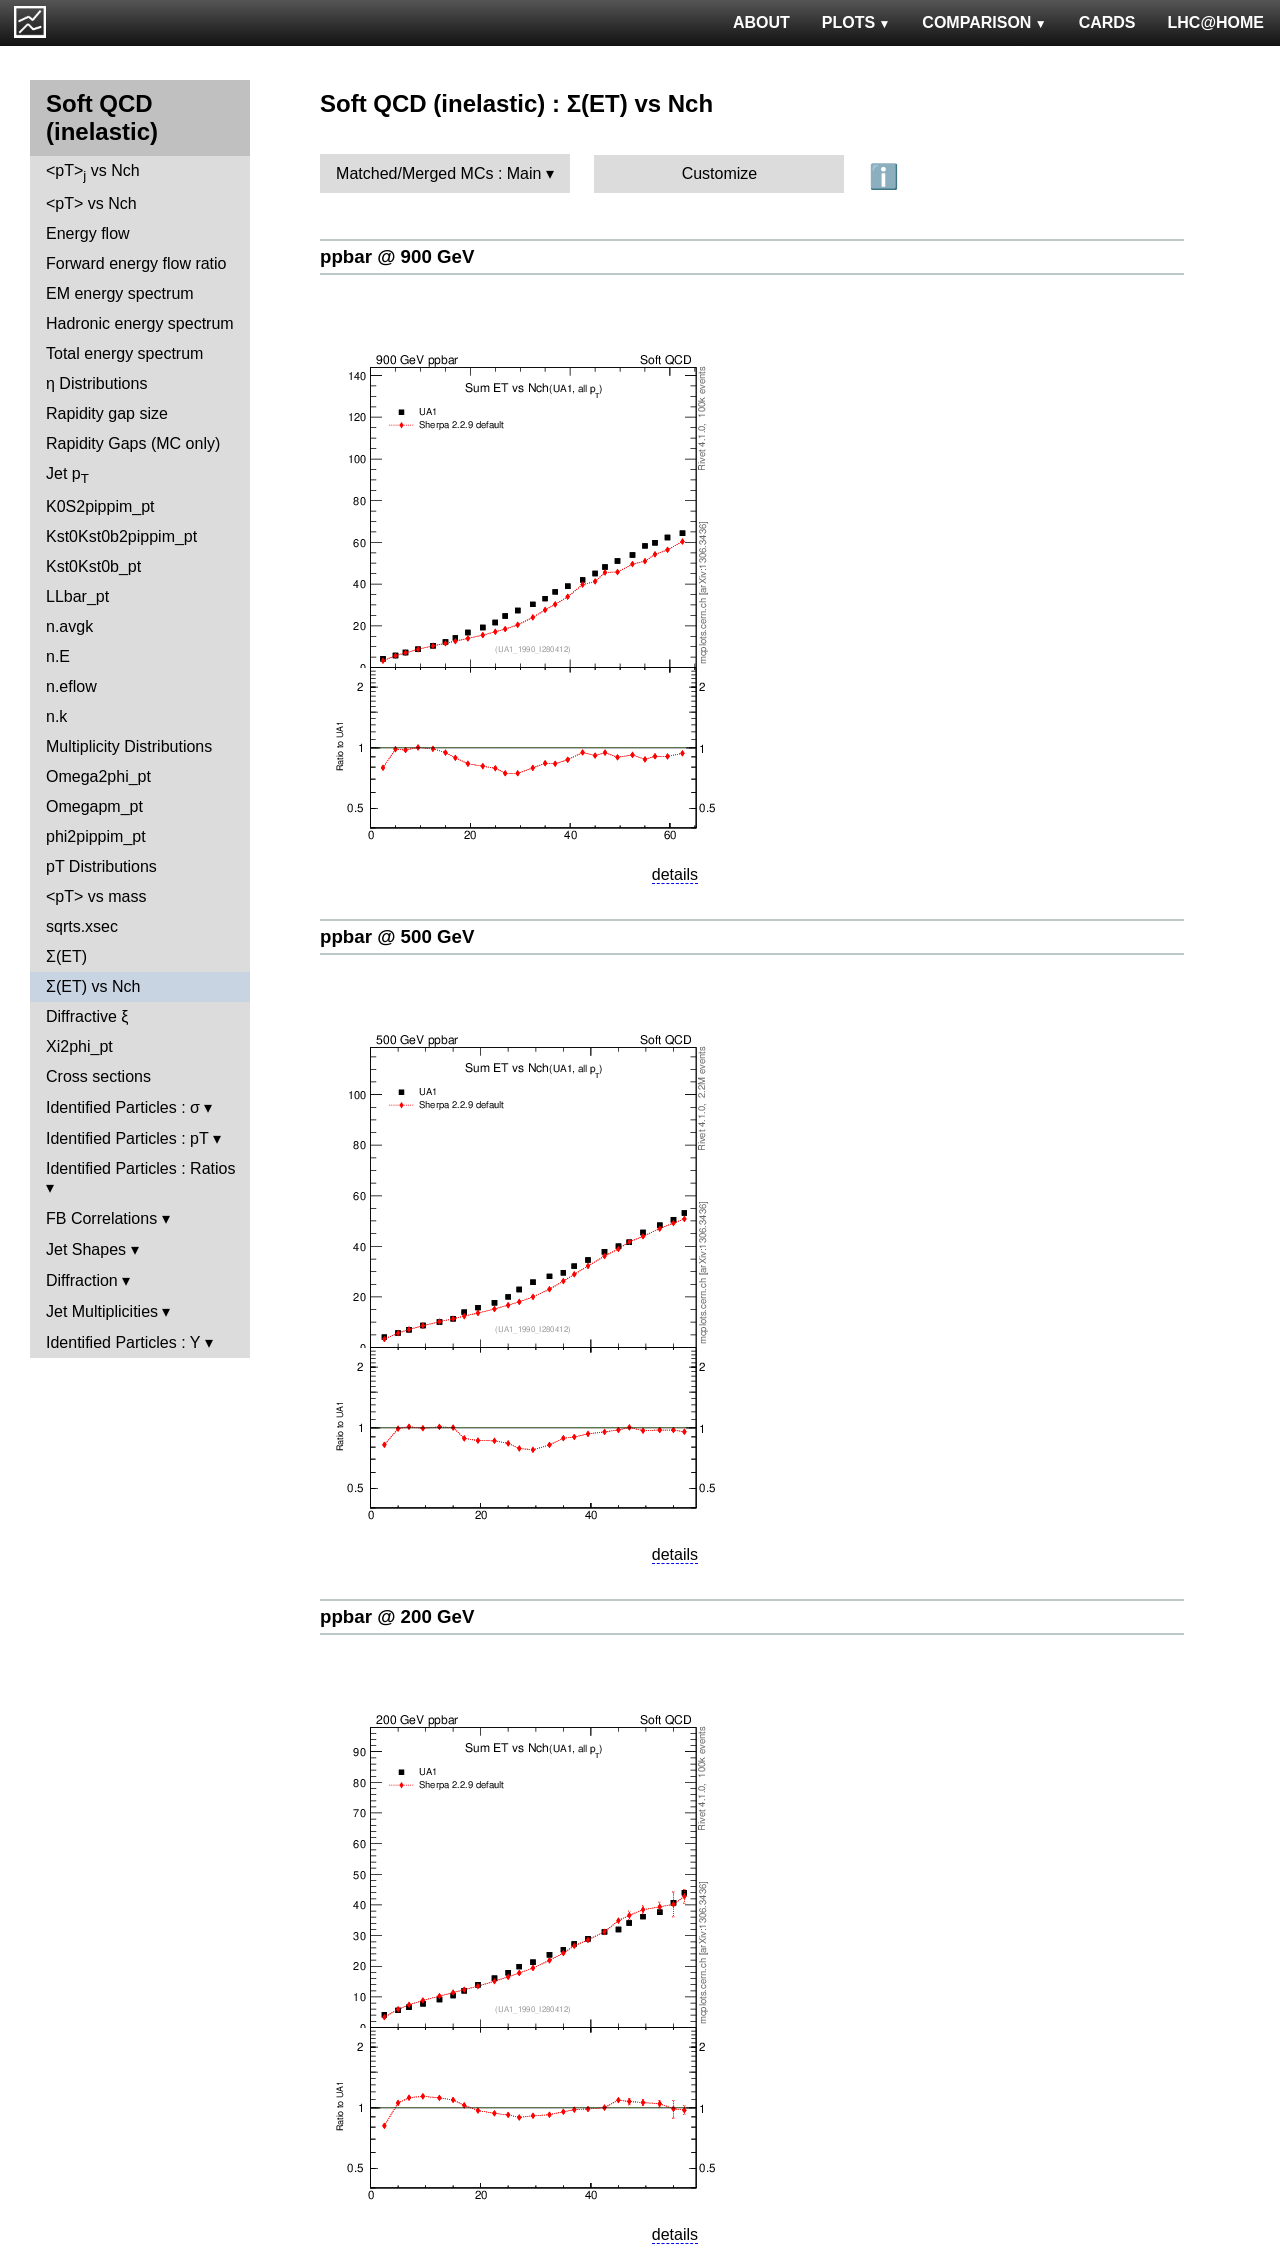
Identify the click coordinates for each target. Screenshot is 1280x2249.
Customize (720, 173)
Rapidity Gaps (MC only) (133, 443)
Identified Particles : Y (123, 1342)
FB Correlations (101, 1218)
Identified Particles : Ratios (140, 1168)
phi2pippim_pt (96, 836)
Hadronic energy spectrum (140, 323)
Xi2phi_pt (79, 1046)
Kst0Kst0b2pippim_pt (121, 536)
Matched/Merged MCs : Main (438, 173)
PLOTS (856, 22)
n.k (56, 716)
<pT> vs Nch (93, 172)
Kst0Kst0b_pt (93, 566)
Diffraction (82, 1280)
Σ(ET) (66, 956)
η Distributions (96, 383)
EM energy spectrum (120, 293)
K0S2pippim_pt (100, 506)
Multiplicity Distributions (129, 746)
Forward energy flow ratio (136, 263)
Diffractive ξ (87, 1016)
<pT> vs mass (96, 896)
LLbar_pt (77, 596)
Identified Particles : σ (123, 1107)
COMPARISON (984, 22)
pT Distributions (101, 866)
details (675, 874)
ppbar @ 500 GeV (397, 936)
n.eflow (71, 686)
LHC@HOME (1216, 22)
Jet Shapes (86, 1249)
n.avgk (69, 626)
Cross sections (98, 1076)
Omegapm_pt (94, 806)
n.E (58, 656)
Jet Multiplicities (102, 1311)
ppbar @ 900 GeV (397, 256)
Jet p (67, 475)
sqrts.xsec (82, 926)
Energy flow (88, 233)
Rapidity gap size (107, 413)
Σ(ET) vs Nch (93, 986)
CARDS (1107, 22)
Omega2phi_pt (98, 776)
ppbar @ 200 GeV (397, 1616)
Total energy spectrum (124, 353)
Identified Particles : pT (127, 1138)
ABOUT (761, 22)
